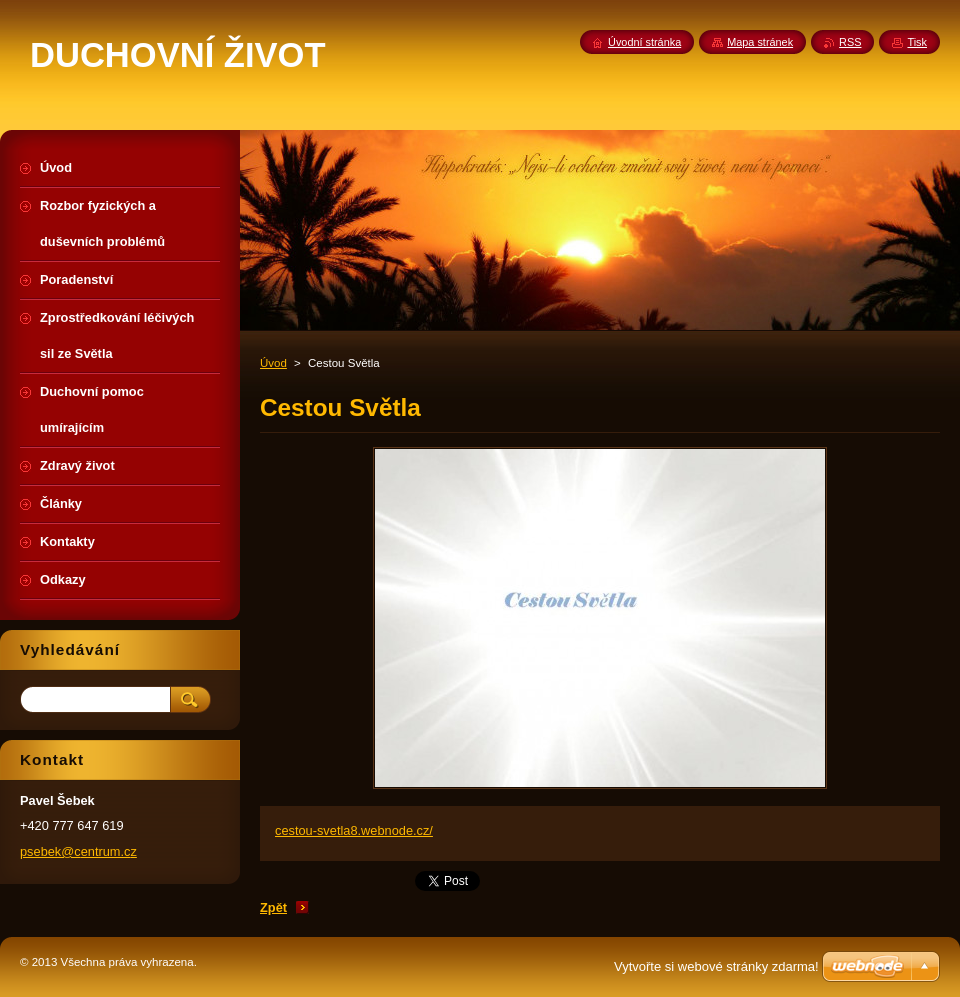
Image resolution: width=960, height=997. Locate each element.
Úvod (273, 363)
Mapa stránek (760, 42)
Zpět (273, 907)
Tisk (917, 42)
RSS (850, 42)
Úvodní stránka (644, 42)
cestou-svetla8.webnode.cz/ (354, 830)
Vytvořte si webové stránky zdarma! (716, 966)
